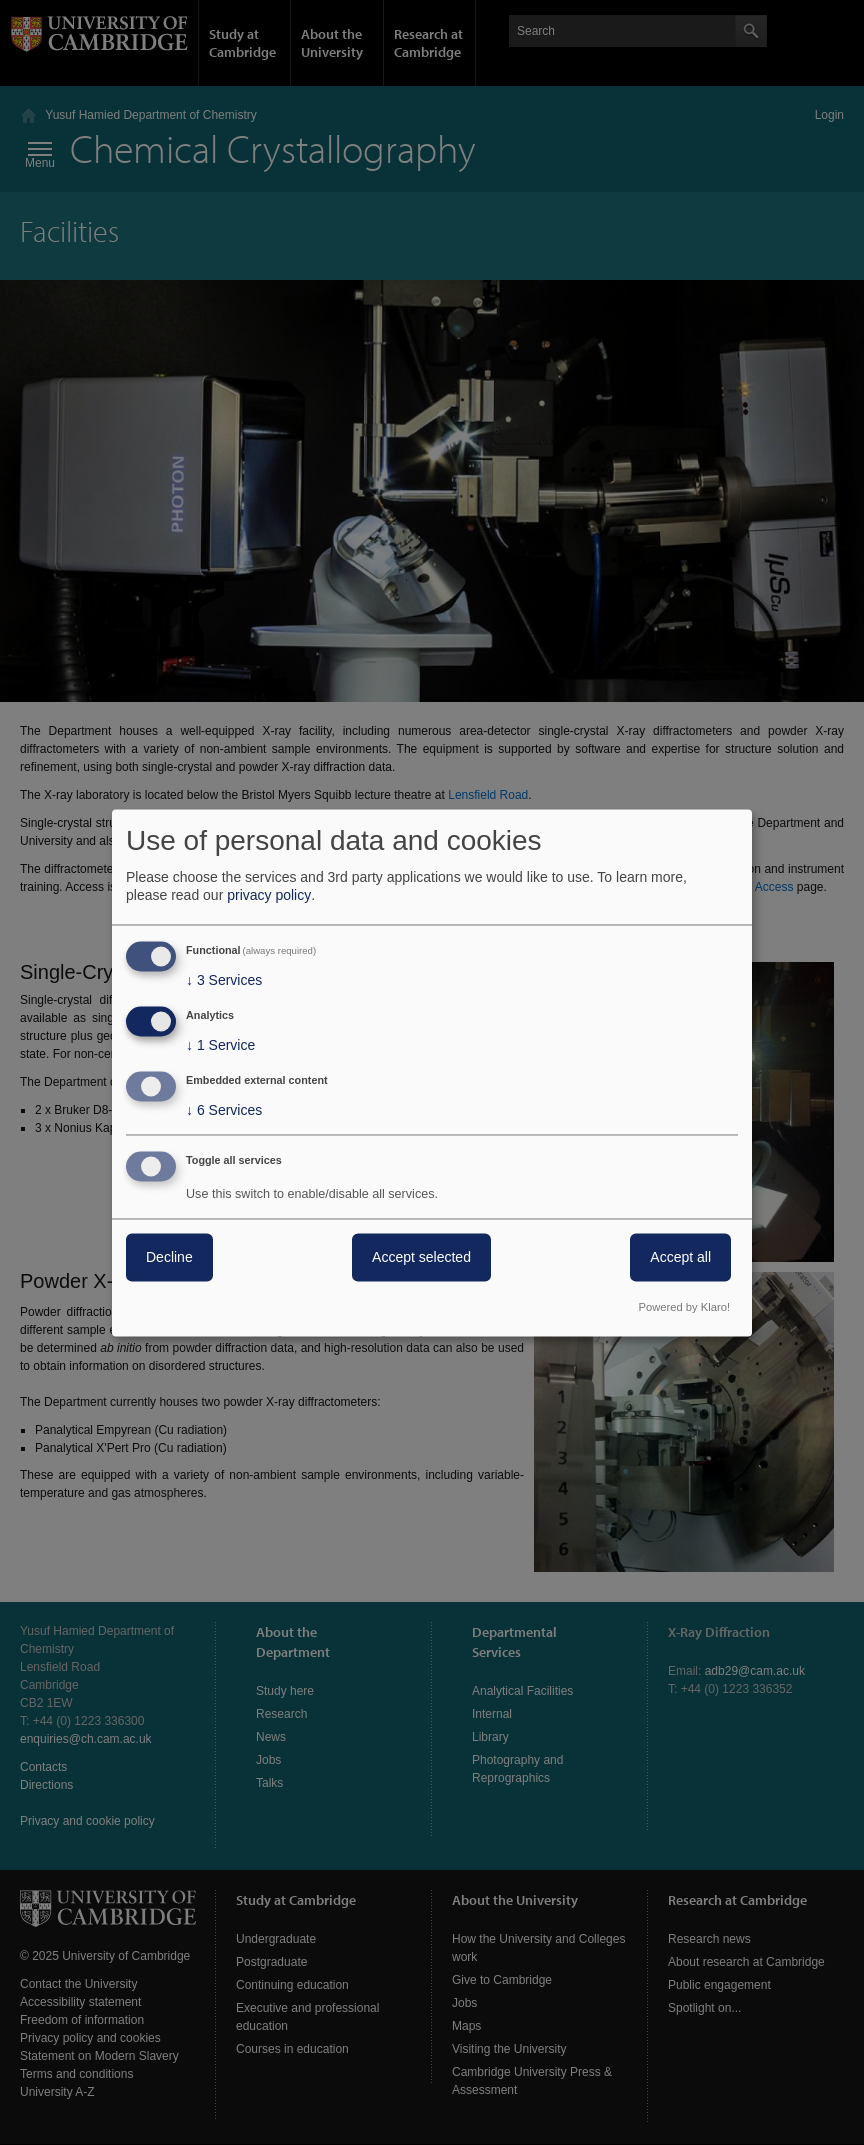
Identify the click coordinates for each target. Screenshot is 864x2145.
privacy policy (269, 896)
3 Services (224, 981)
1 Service (220, 1046)
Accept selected (421, 1257)
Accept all (680, 1257)
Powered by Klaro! (684, 1307)
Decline (169, 1257)
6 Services (224, 1110)
